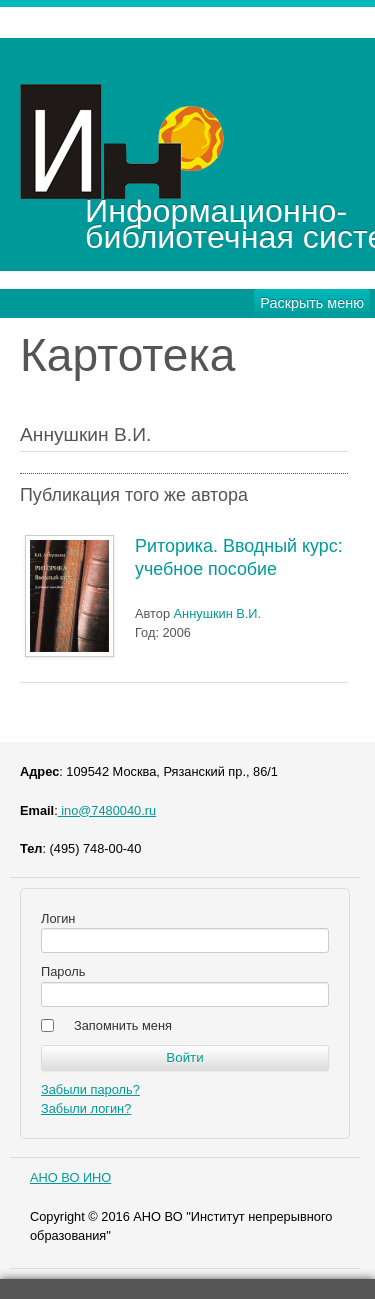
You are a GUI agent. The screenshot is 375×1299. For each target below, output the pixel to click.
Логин (58, 918)
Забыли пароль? (90, 1089)
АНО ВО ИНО (70, 1177)
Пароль (63, 971)
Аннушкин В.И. (218, 613)
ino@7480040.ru (107, 810)
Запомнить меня (123, 1025)
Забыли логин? (86, 1108)
